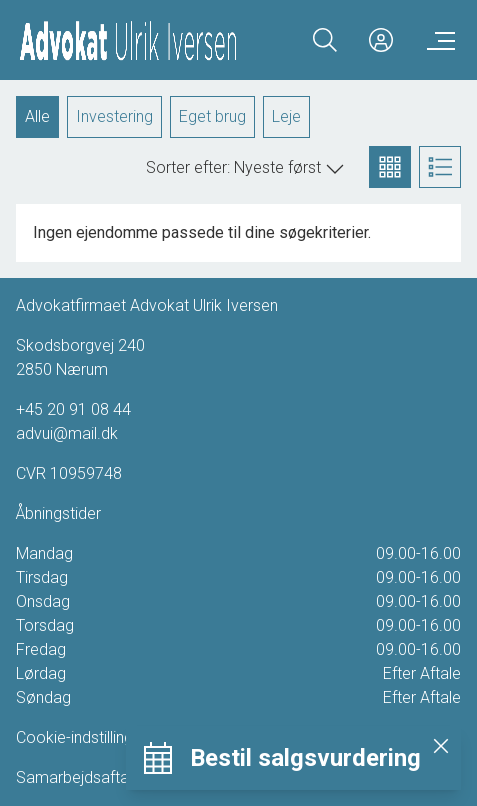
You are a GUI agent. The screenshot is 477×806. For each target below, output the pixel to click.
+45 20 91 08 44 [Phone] (73, 409)
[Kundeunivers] (381, 40)
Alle (37, 117)
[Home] (129, 40)
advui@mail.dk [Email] (67, 433)
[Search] (325, 40)
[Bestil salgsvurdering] (281, 758)
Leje (286, 117)
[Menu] (437, 40)
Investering (114, 117)
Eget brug (212, 117)
